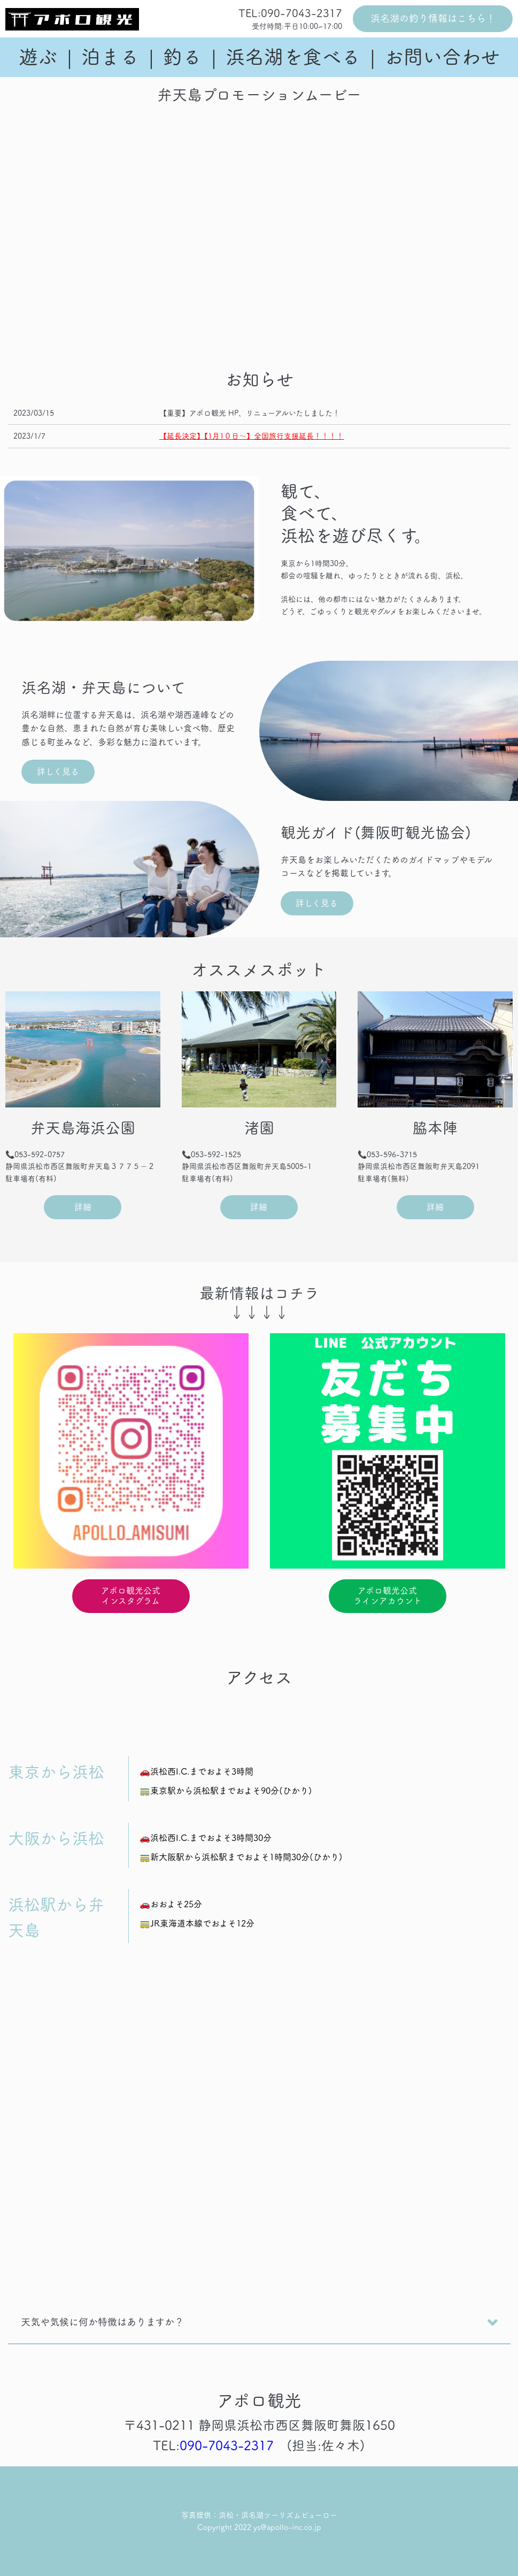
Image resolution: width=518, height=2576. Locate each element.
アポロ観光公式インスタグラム (130, 1595)
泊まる (110, 56)
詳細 (82, 1207)
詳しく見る (58, 771)
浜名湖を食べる (293, 56)
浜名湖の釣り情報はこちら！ (433, 18)
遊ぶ (38, 56)
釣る (182, 56)
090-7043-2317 (227, 2445)
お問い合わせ (442, 56)
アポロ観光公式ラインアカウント (387, 1595)
